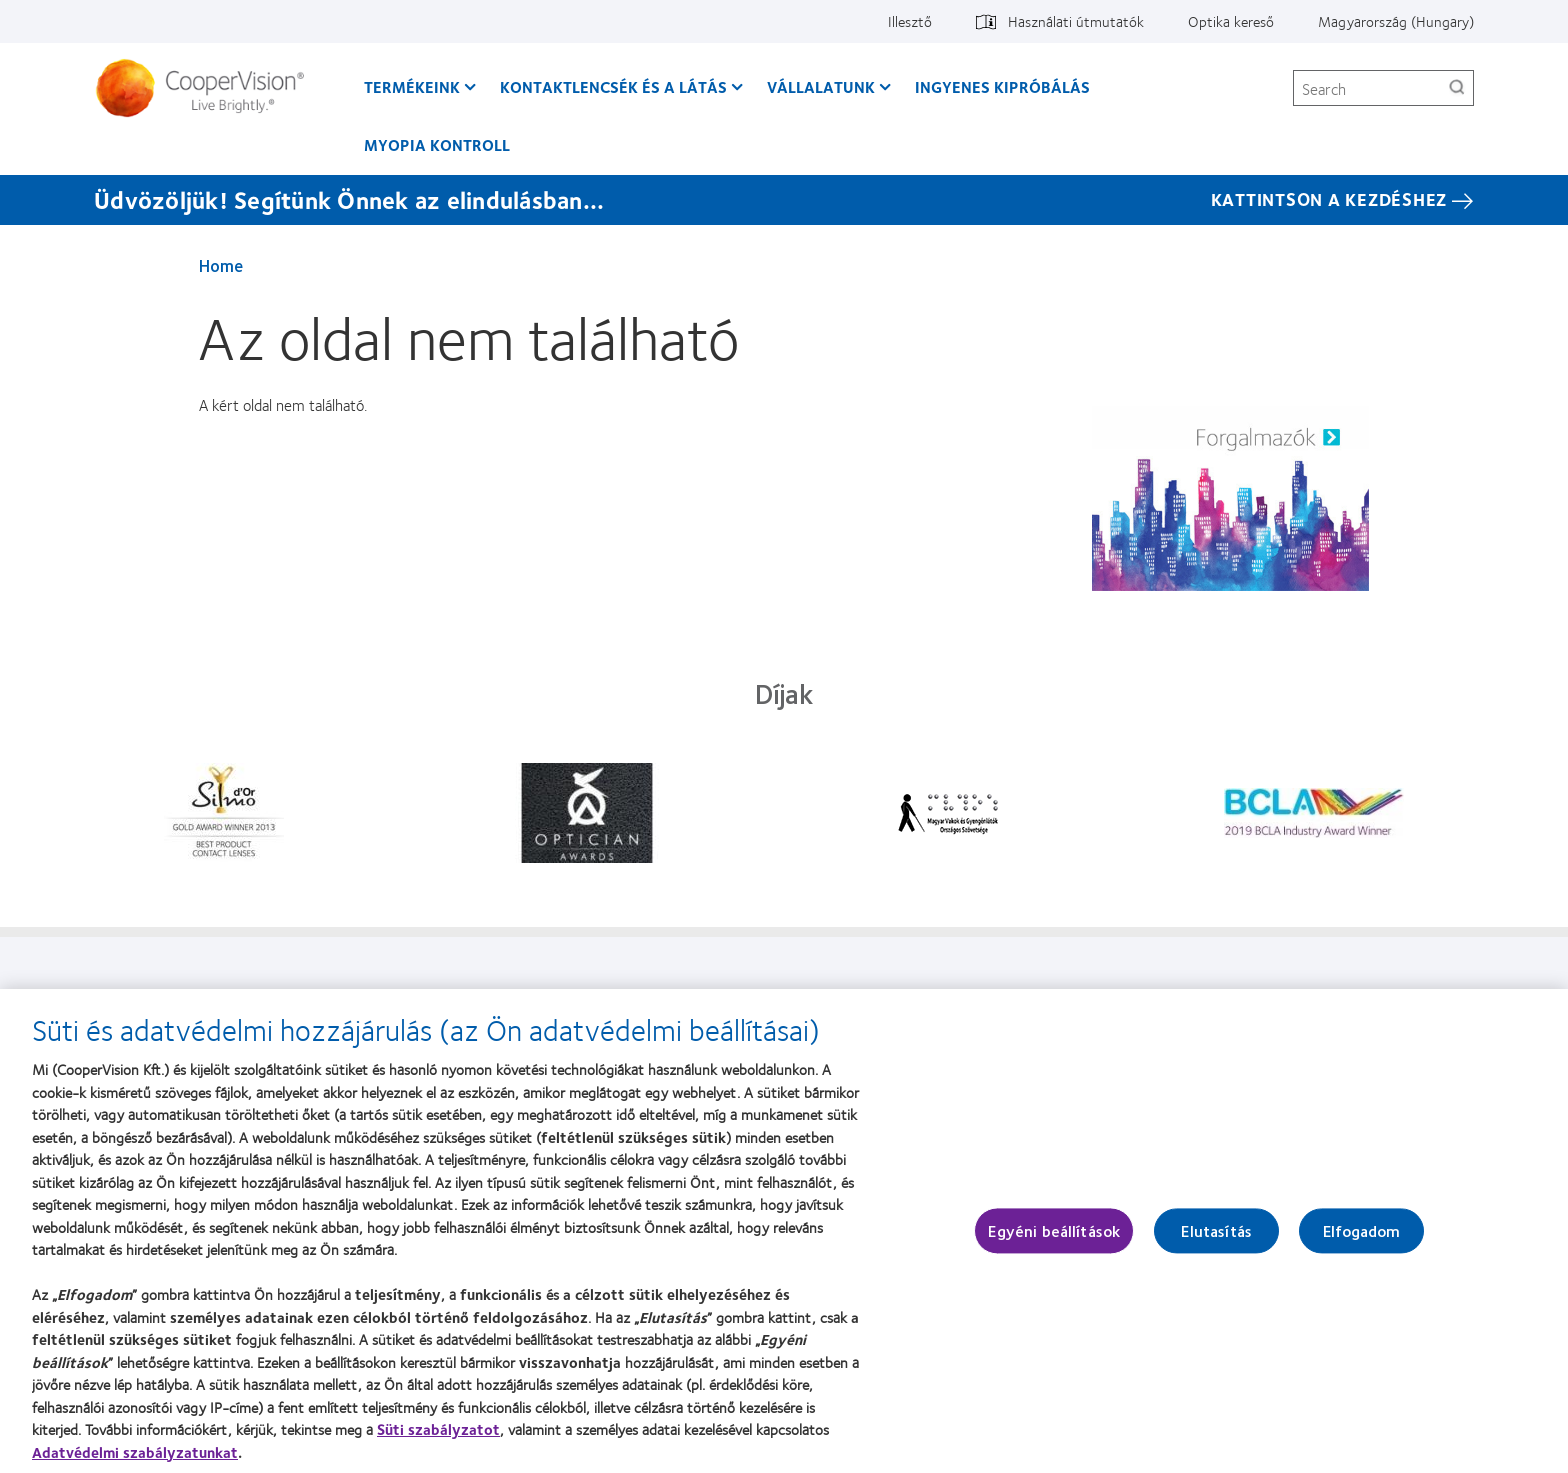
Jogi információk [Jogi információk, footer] (862, 997)
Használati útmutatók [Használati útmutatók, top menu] (1076, 21)
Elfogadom (1361, 1241)
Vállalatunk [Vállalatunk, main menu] (821, 86)
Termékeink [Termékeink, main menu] (412, 86)
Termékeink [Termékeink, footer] (227, 997)
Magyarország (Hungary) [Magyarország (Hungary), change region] (1396, 21)
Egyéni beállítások (1054, 1241)
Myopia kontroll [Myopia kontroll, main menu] (437, 144)
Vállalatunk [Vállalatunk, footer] (533, 997)
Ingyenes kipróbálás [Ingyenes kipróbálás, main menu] (1002, 86)
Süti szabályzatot (438, 1439)
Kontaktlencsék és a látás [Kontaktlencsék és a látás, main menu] (613, 86)
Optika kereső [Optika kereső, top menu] (1231, 21)
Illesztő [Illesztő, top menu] (910, 21)
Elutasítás (1216, 1241)
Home (221, 265)
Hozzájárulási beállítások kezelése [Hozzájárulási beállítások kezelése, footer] (1235, 997)
